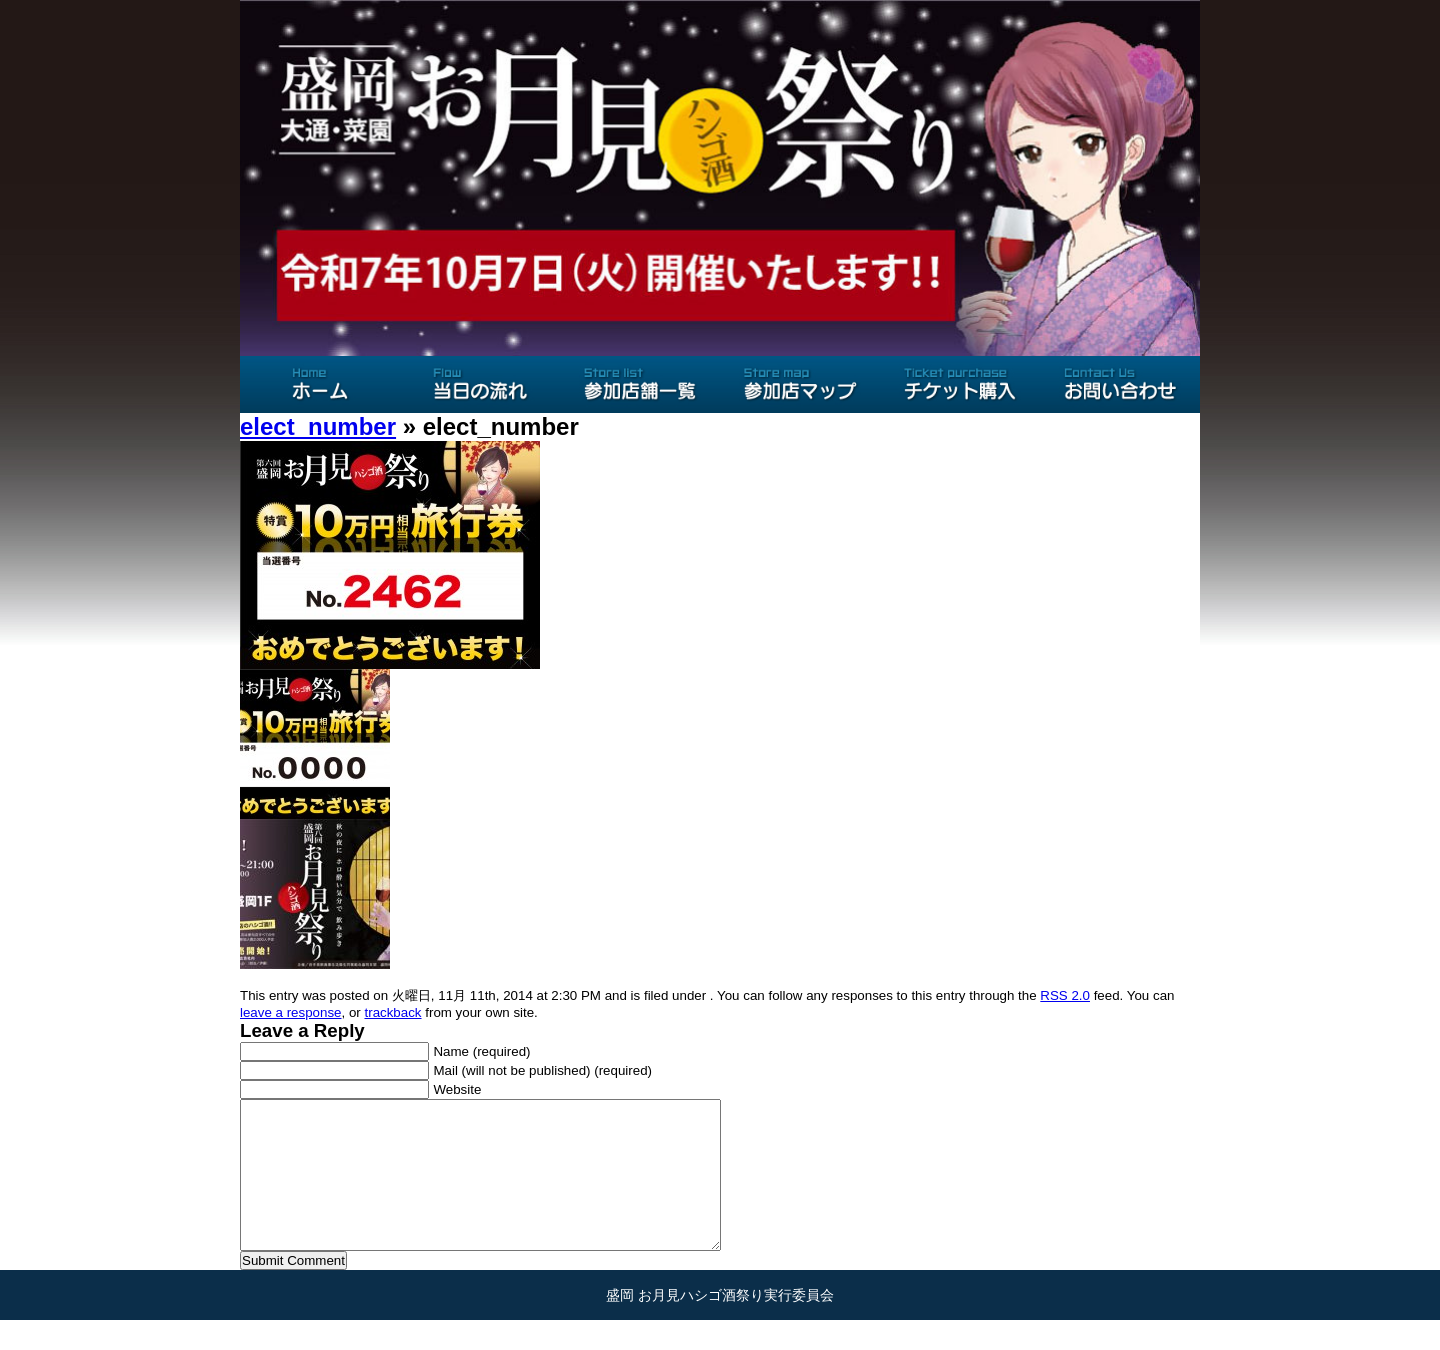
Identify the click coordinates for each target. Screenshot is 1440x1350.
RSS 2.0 (1065, 995)
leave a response (291, 1012)
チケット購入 (960, 384)
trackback (392, 1012)
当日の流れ (480, 384)
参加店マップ (800, 384)
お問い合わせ (1120, 384)
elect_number (318, 426)
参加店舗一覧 (640, 384)
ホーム (320, 384)
